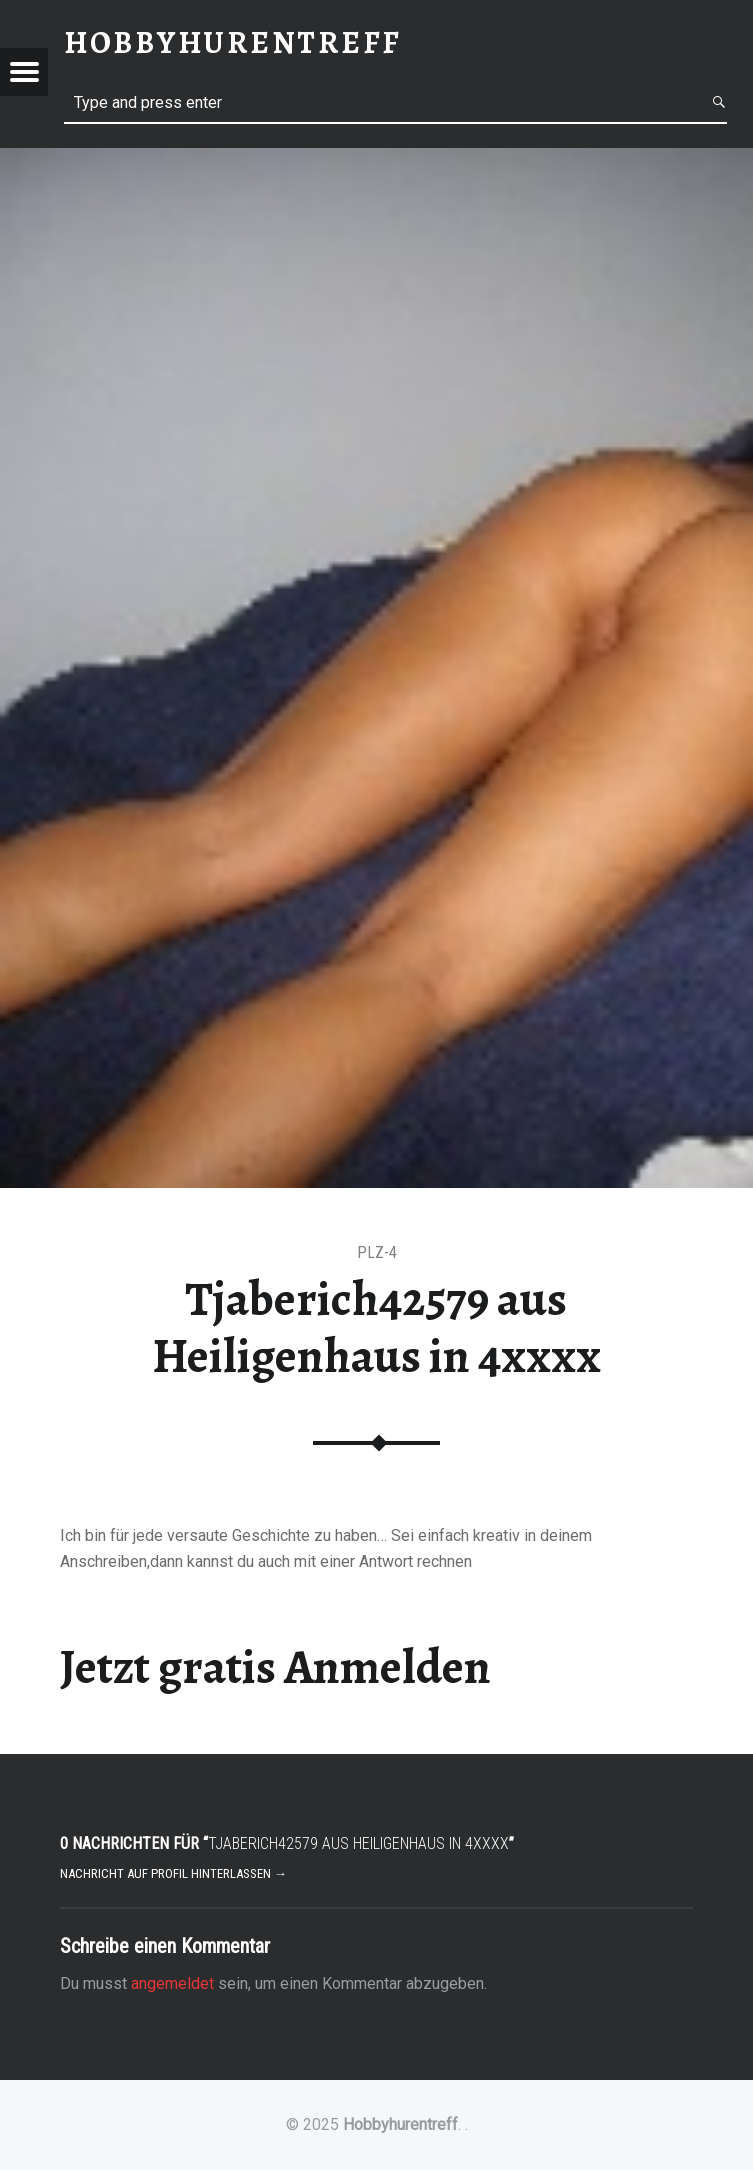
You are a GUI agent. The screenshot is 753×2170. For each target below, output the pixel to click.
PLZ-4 (377, 1252)
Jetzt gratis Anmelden (275, 1667)
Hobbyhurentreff (400, 2124)
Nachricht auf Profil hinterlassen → (173, 1873)
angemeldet (172, 1983)
